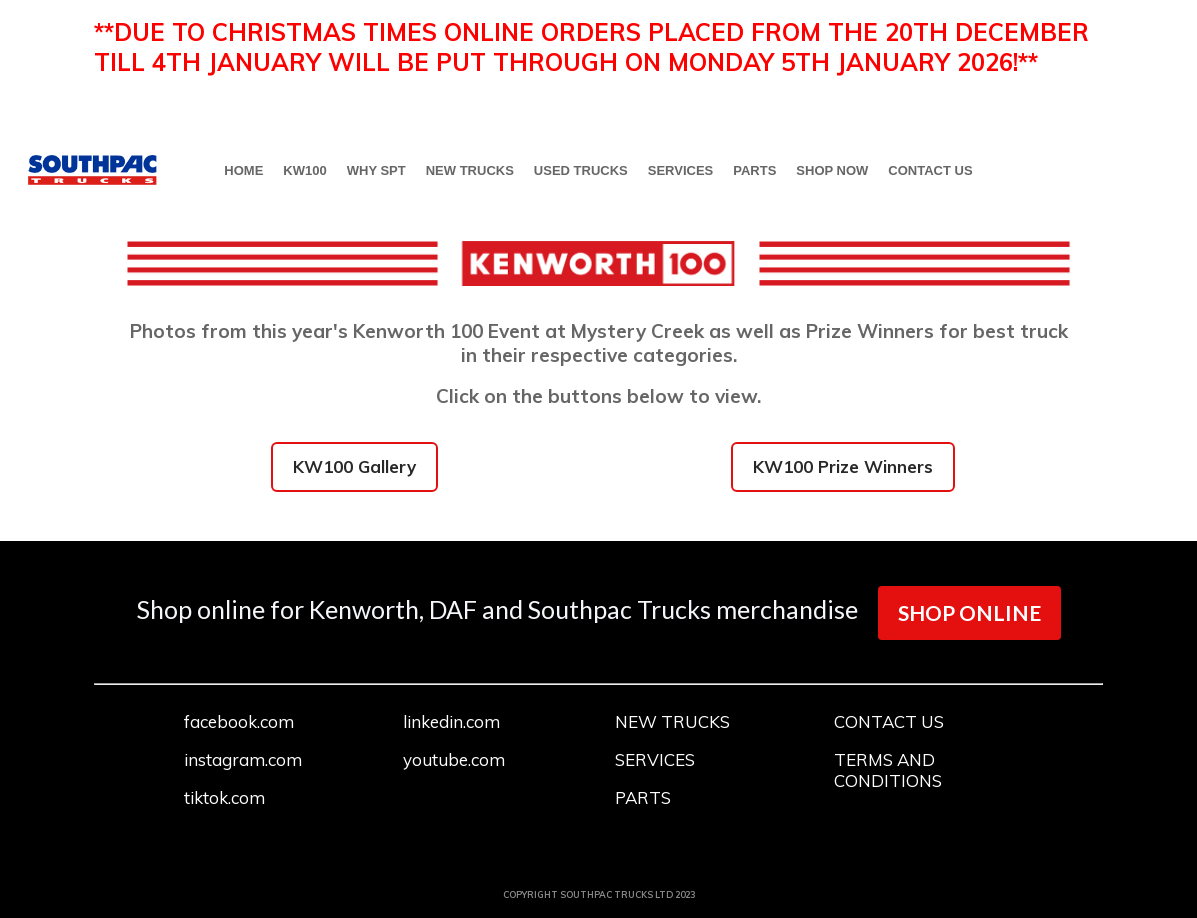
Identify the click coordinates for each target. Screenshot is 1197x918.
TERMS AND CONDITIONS (888, 770)
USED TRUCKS (581, 170)
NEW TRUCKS (470, 170)
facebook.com (239, 721)
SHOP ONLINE (969, 612)
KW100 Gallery (354, 466)
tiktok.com (224, 797)
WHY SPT (376, 170)
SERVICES (681, 170)
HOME (243, 170)
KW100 (304, 170)
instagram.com (243, 759)
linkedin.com (451, 721)
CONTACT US (930, 170)
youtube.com (454, 759)
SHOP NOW (832, 170)
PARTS (754, 170)
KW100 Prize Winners (843, 466)
